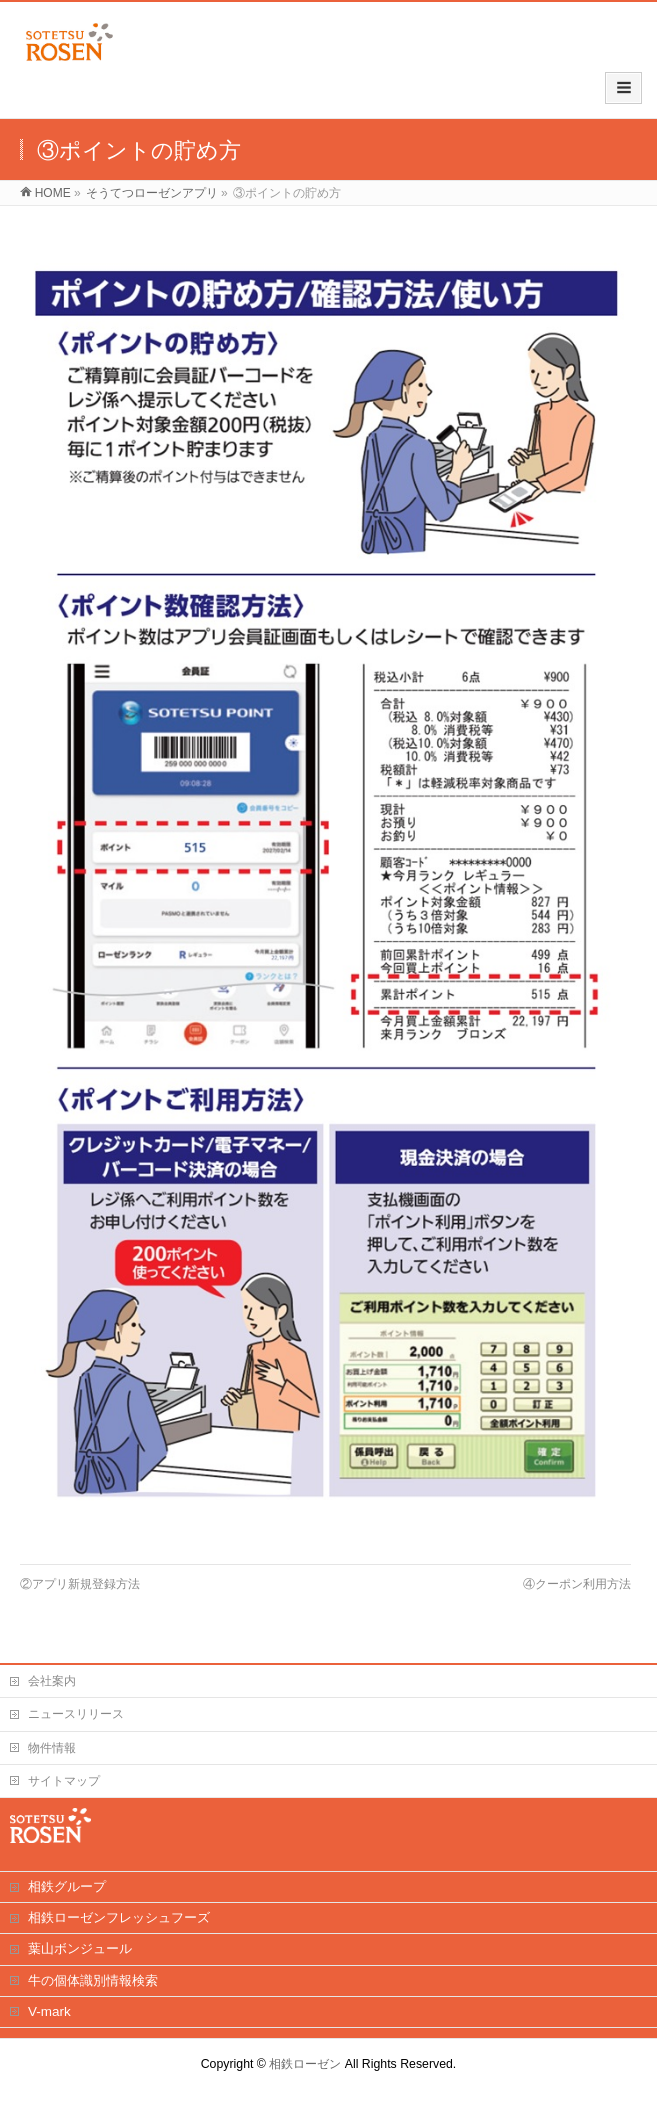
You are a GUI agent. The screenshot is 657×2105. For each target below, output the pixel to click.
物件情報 (52, 1748)
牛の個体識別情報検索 (93, 1980)
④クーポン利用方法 (577, 1584)
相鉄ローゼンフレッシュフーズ (119, 1917)
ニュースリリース (76, 1714)
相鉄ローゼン (305, 2064)
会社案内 (52, 1681)
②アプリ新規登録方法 (80, 1584)
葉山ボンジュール (80, 1948)
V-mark (49, 2011)
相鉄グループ (67, 1886)
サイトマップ (64, 1781)
